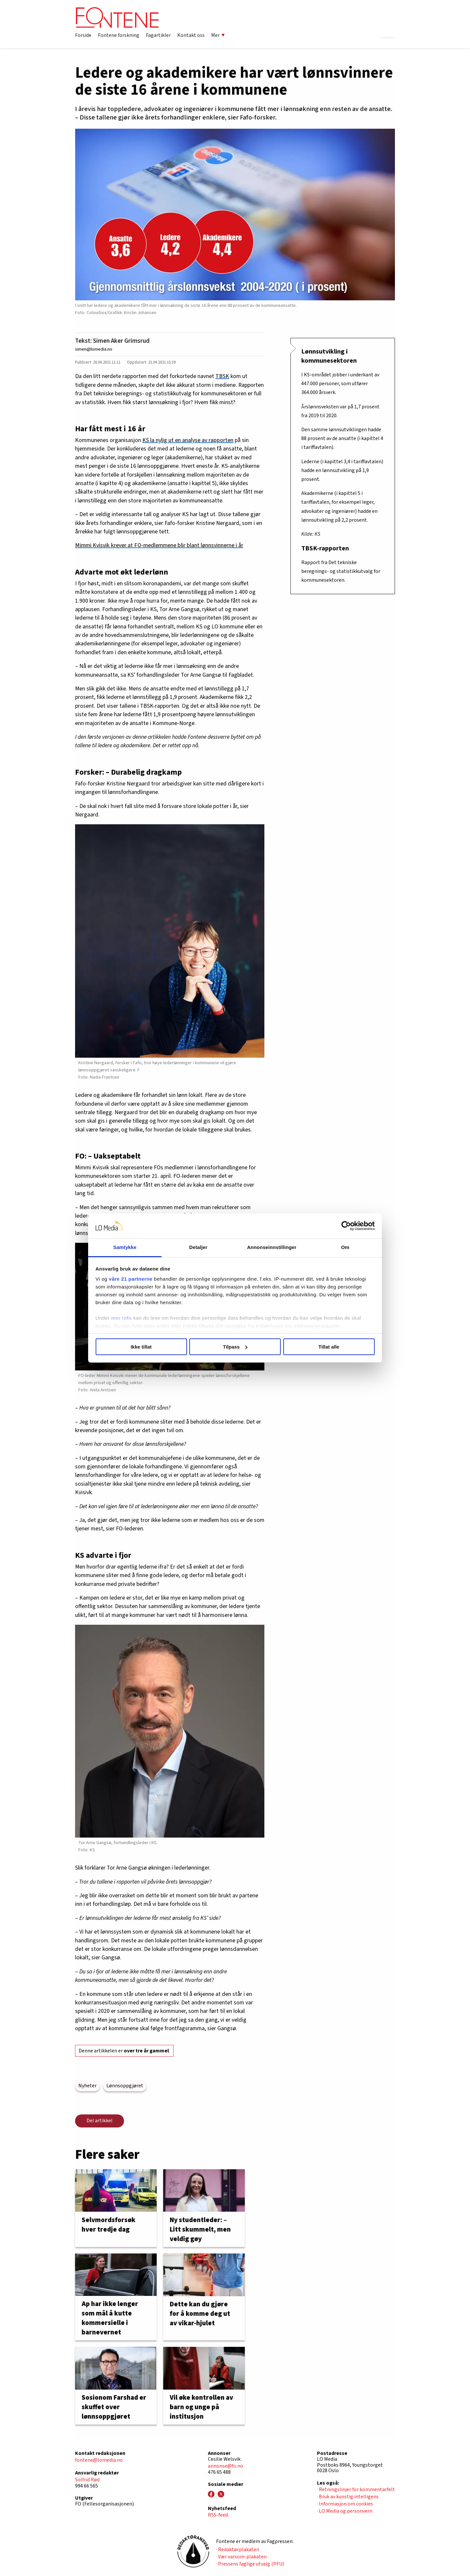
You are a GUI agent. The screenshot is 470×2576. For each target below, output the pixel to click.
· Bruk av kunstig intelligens (348, 2496)
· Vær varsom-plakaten (241, 2556)
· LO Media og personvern (344, 2511)
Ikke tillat (141, 1347)
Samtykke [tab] (124, 1247)
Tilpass (235, 1347)
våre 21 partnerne (131, 1279)
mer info (121, 1318)
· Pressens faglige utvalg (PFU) (250, 2564)
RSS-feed (218, 2515)
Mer (218, 35)
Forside (83, 35)
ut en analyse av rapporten (200, 440)
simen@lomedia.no (93, 349)
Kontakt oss (191, 35)
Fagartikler (158, 35)
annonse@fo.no (225, 2466)
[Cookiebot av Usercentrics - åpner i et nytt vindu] (346, 1226)
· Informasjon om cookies (345, 2503)
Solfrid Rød (87, 2479)
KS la (149, 440)
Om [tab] (345, 1247)
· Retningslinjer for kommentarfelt (356, 2489)
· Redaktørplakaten (237, 2549)
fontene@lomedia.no (99, 2460)
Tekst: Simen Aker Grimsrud (112, 340)
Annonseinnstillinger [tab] (271, 1247)
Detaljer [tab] (198, 1247)
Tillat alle (329, 1347)
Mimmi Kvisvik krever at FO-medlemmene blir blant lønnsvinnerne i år (159, 545)
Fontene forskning (118, 35)
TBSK (222, 376)
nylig (162, 440)
